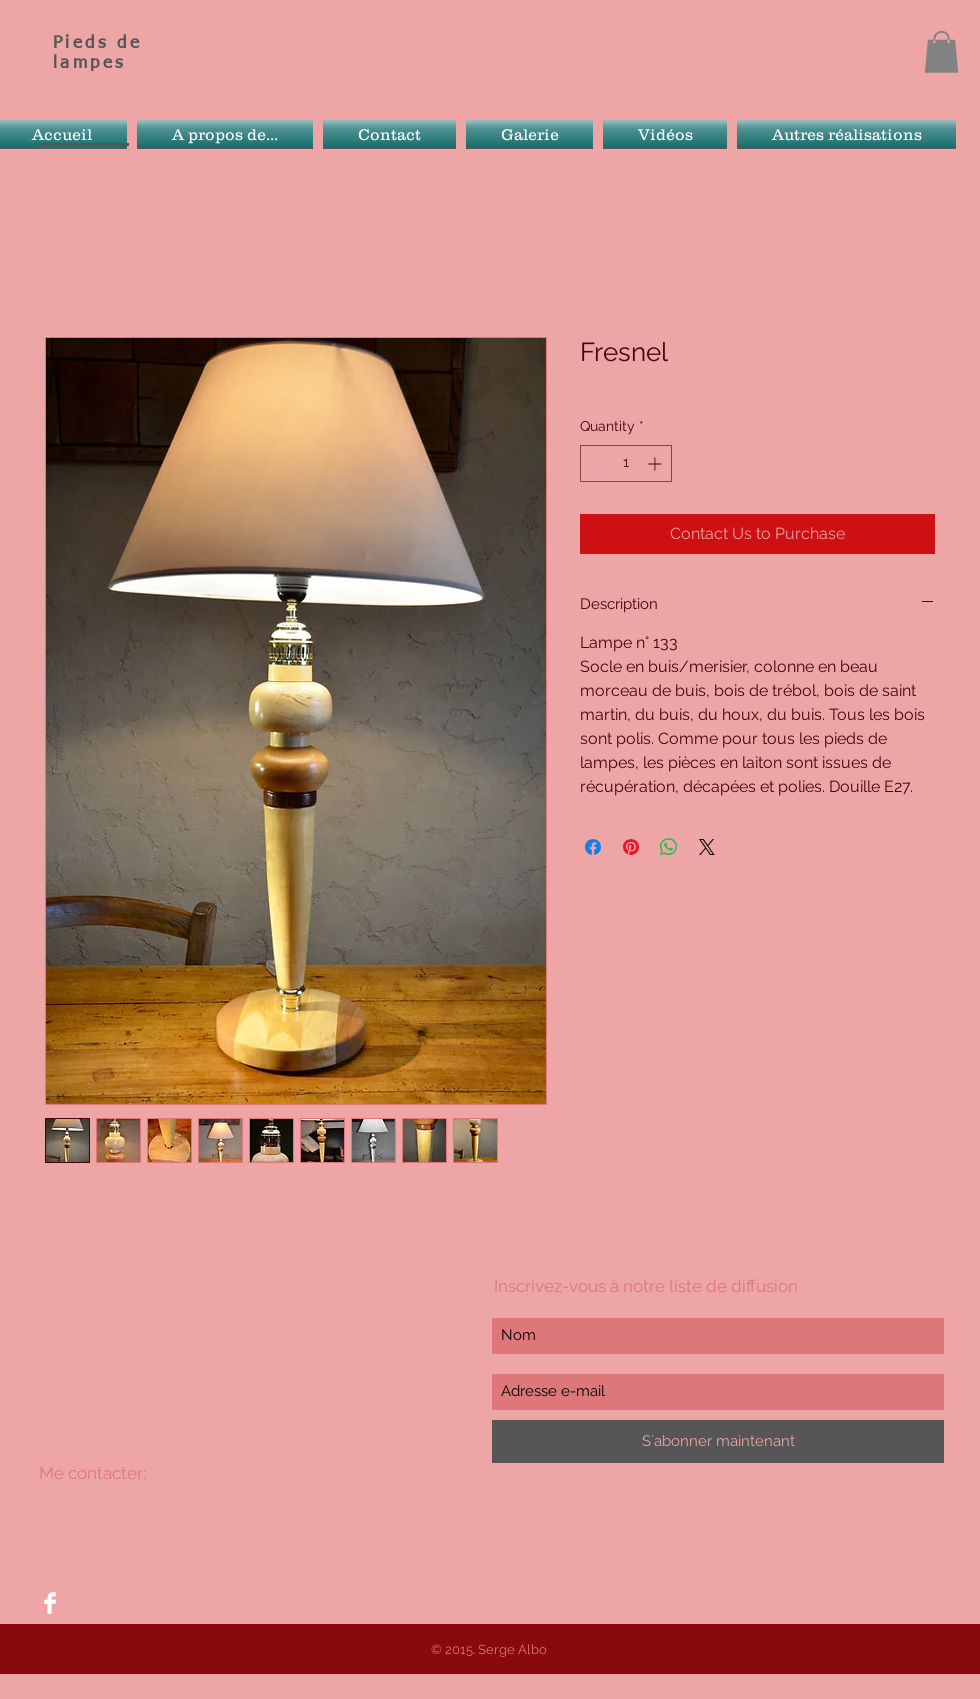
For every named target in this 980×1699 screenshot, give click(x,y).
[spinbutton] (626, 463)
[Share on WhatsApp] (669, 847)
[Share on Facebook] (593, 847)
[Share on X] (707, 847)
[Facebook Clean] (50, 1603)
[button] (941, 52)
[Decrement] (595, 463)
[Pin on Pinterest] (631, 847)
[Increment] (656, 463)
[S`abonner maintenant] (718, 1441)
